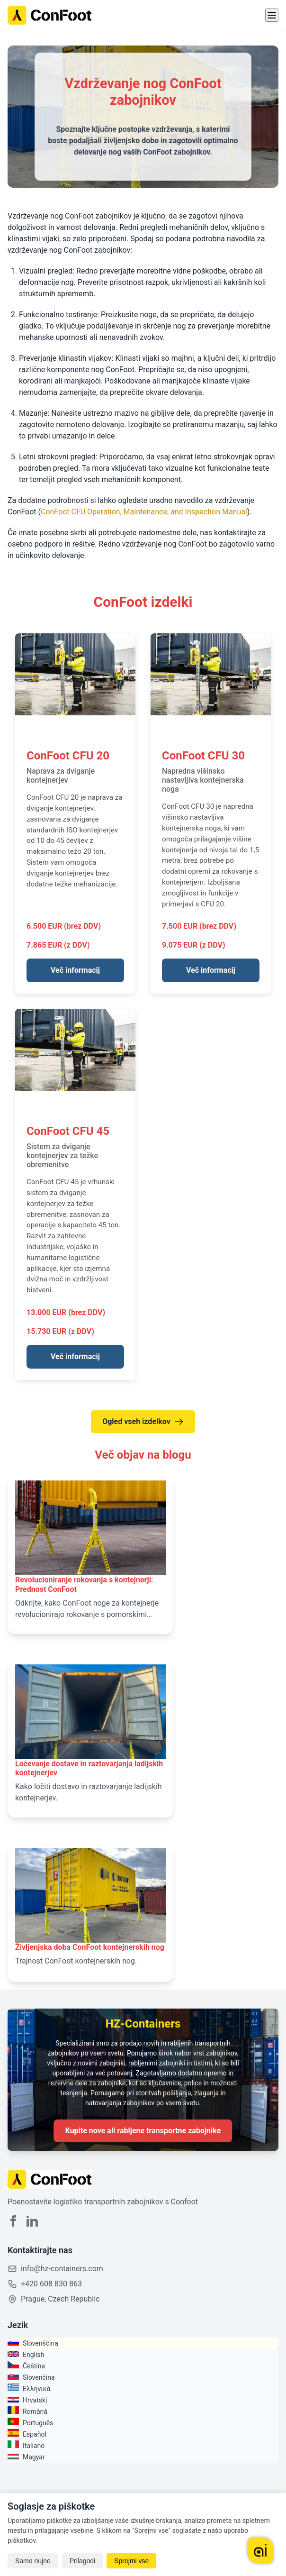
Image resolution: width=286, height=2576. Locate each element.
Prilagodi (82, 2561)
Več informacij (75, 970)
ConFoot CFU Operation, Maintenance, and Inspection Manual (144, 511)
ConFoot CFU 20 (68, 755)
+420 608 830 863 (51, 2283)
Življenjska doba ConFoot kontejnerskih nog (89, 1947)
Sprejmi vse (131, 2561)
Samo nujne (33, 2561)
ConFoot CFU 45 (68, 1131)
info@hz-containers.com (62, 2268)
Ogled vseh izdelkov (143, 1421)
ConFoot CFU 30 (203, 755)
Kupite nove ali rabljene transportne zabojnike (143, 2130)
